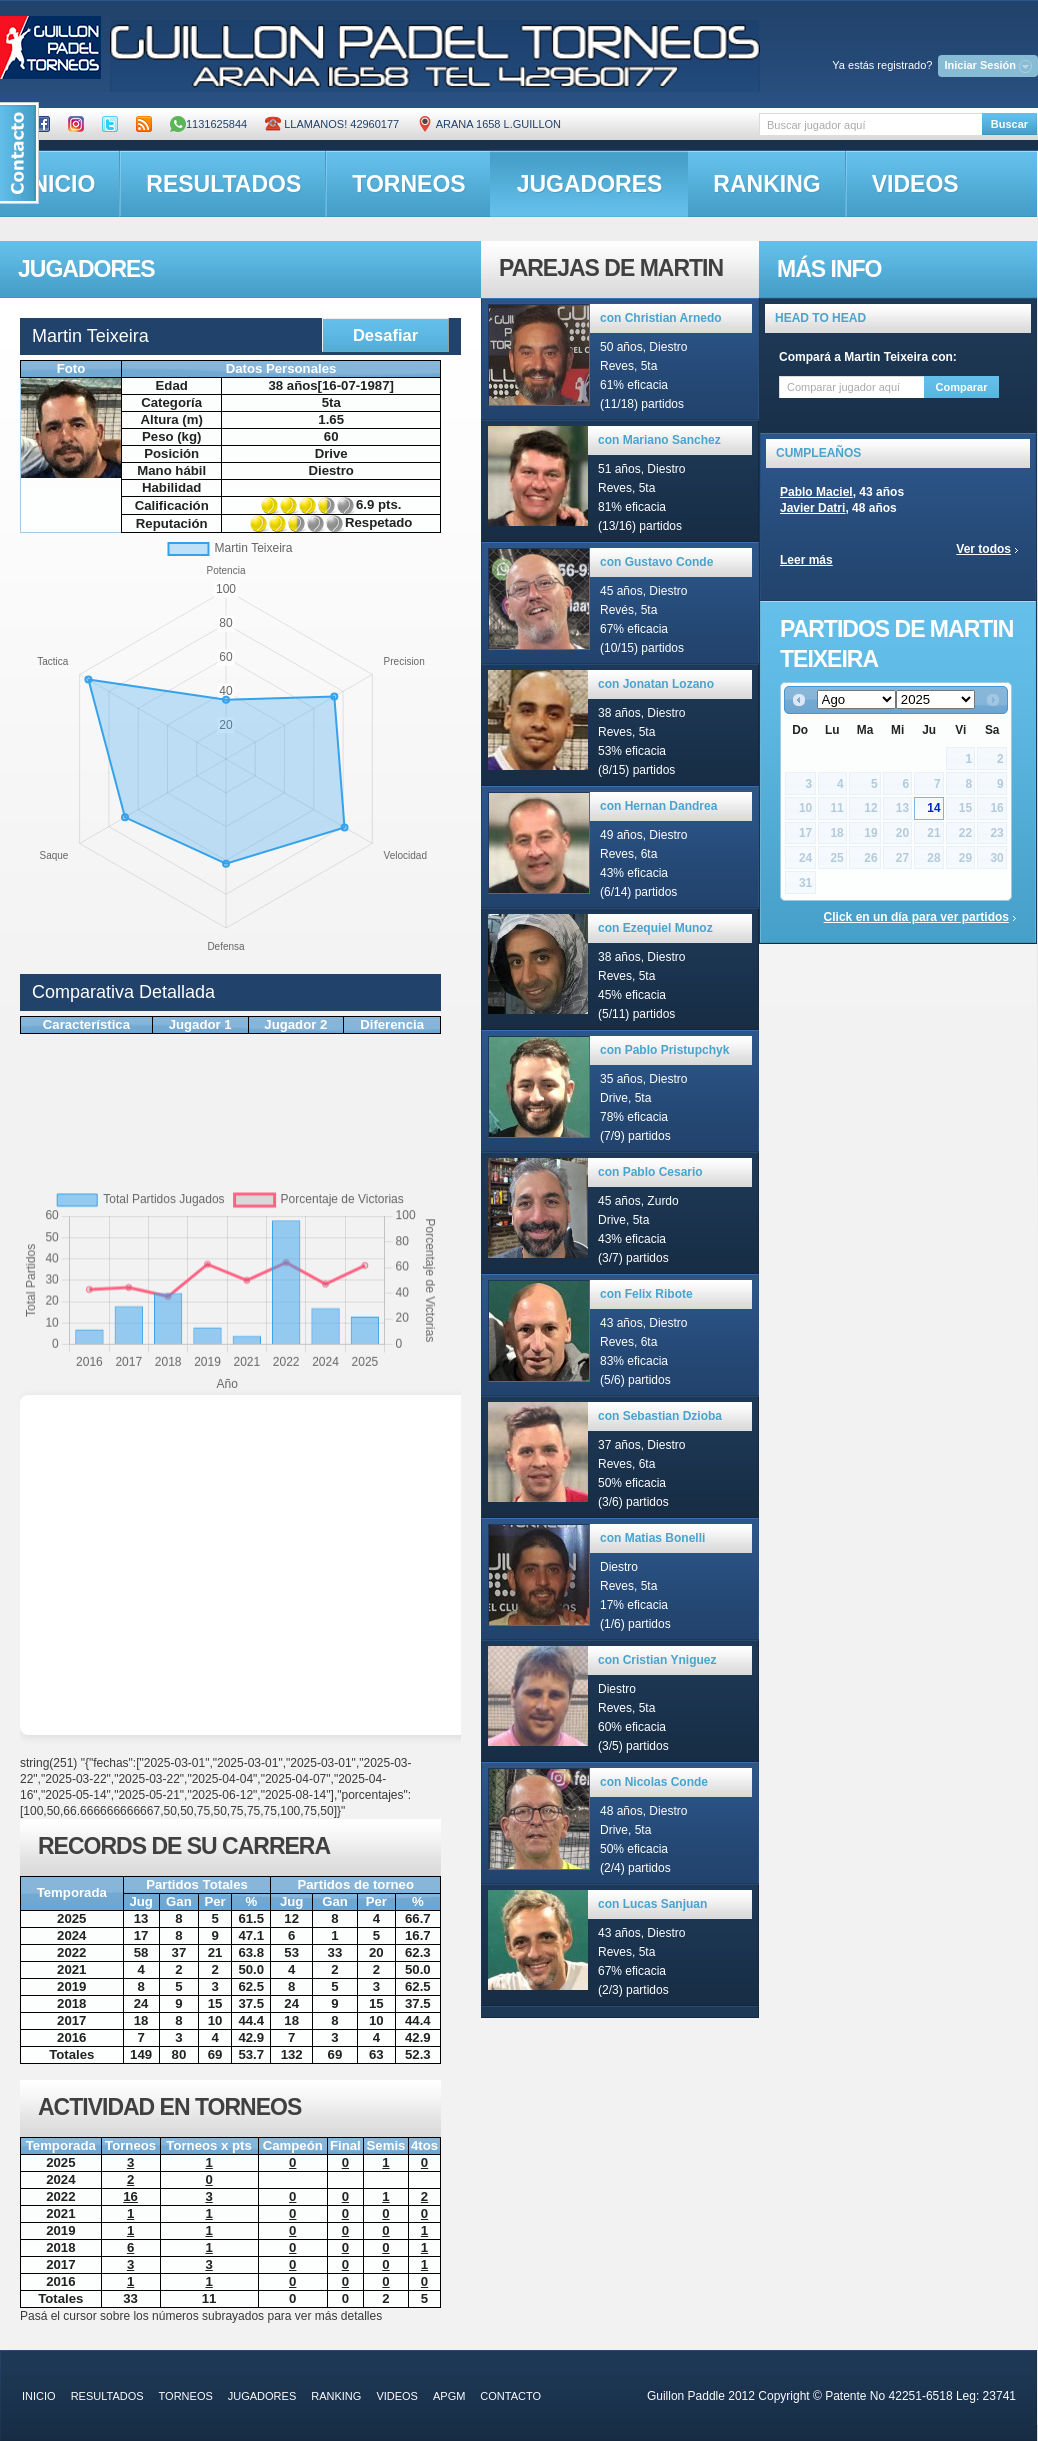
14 (933, 808)
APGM (449, 2396)
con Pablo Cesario (650, 1172)
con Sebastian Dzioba (660, 1416)
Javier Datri (812, 508)
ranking (766, 184)
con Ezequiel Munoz (655, 928)
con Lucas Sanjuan (652, 1904)
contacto (510, 2396)
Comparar (962, 387)
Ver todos (983, 549)
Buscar (1009, 124)
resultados (223, 184)
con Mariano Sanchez (659, 440)
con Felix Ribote (646, 1294)
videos (915, 184)
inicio (39, 2396)
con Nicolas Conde (654, 1782)
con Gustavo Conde (656, 562)
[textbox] (870, 124)
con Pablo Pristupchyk (664, 1050)
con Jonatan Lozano (656, 684)
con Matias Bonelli (652, 1538)
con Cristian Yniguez (657, 1660)
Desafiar (385, 335)
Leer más (806, 560)
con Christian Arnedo (661, 318)
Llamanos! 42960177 (332, 124)
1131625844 (208, 124)
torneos (408, 184)
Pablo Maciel (816, 492)
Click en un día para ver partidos (916, 917)
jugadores (590, 184)
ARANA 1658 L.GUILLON (489, 124)
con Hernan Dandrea (658, 806)
